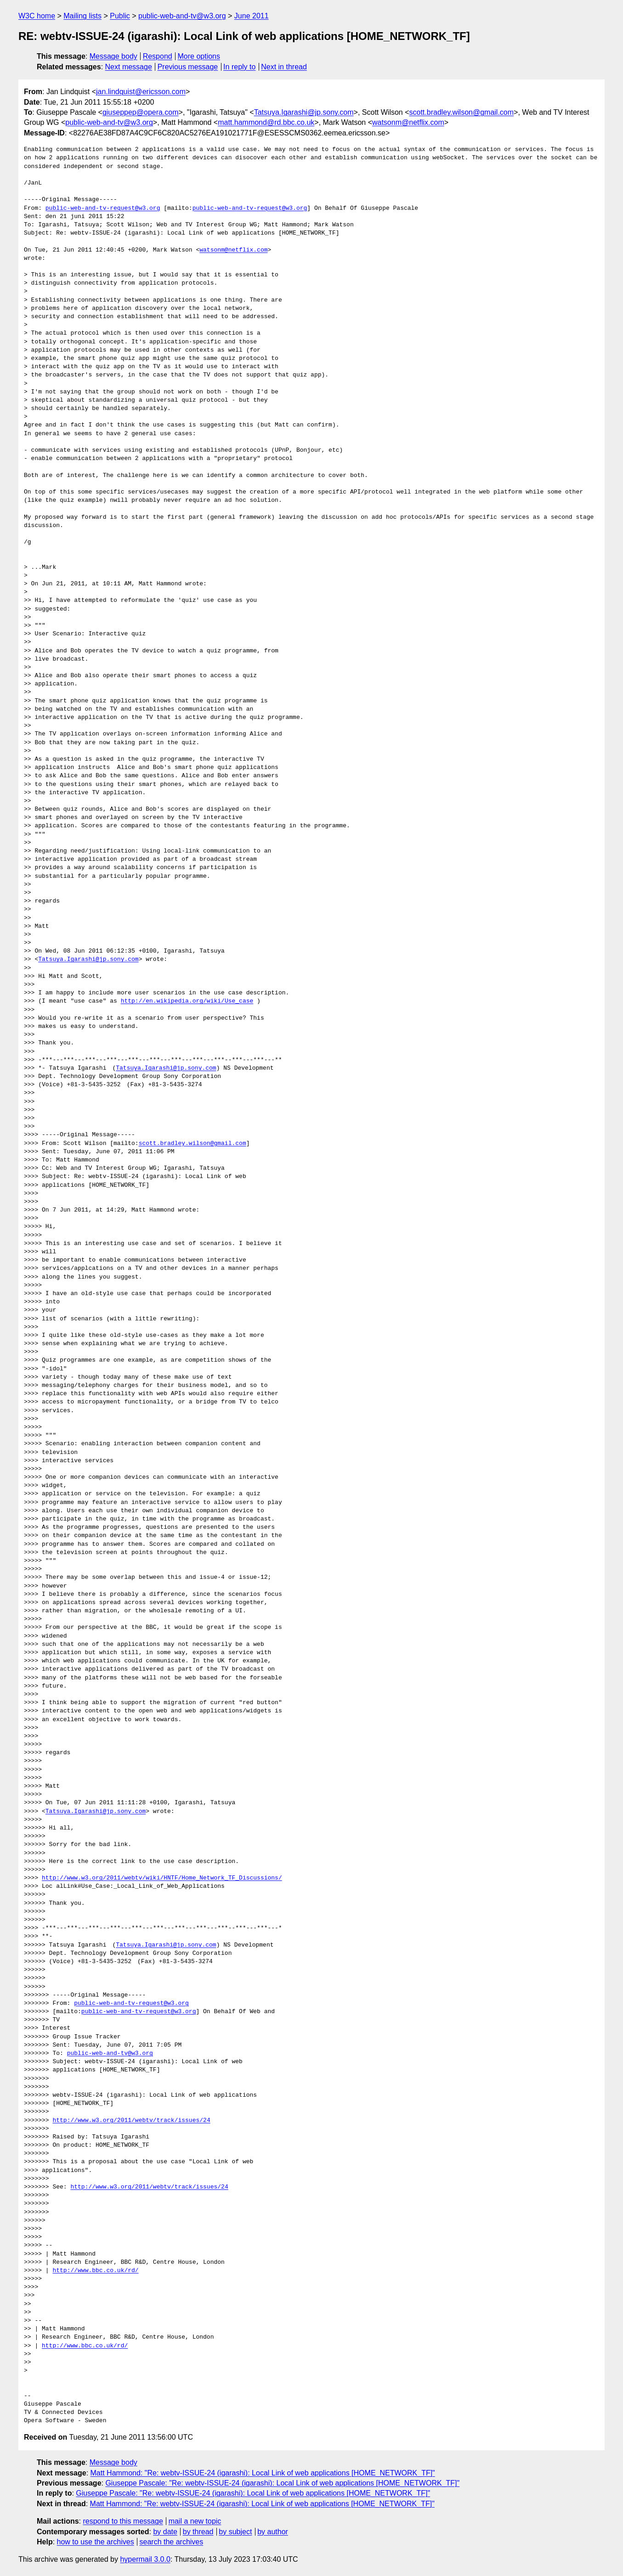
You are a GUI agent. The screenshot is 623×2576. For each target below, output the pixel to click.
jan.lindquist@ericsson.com (141, 91)
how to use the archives (95, 2542)
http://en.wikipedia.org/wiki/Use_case (187, 1001)
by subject (235, 2532)
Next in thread (284, 67)
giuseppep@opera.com (140, 112)
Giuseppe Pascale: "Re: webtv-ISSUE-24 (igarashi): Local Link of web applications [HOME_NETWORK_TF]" (282, 2483)
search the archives (172, 2542)
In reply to (239, 67)
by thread (198, 2532)
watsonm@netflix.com (408, 122)
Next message (128, 67)
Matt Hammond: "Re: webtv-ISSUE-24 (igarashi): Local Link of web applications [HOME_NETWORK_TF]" (263, 2473)
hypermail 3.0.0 (145, 2559)
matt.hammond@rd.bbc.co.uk (266, 122)
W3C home (36, 16)
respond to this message (123, 2521)
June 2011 (251, 16)
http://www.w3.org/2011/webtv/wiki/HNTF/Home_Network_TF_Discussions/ (162, 1878)
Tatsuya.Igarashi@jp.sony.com (304, 112)
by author (272, 2532)
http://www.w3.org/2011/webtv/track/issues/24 (131, 2120)
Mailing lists (82, 16)
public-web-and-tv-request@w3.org (102, 208)
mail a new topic (195, 2521)
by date (165, 2532)
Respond (157, 56)
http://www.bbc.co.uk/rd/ (95, 2271)
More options (199, 56)
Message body (113, 56)
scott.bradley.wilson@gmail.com (461, 112)
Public (120, 16)
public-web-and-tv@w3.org (182, 16)
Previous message (188, 67)
